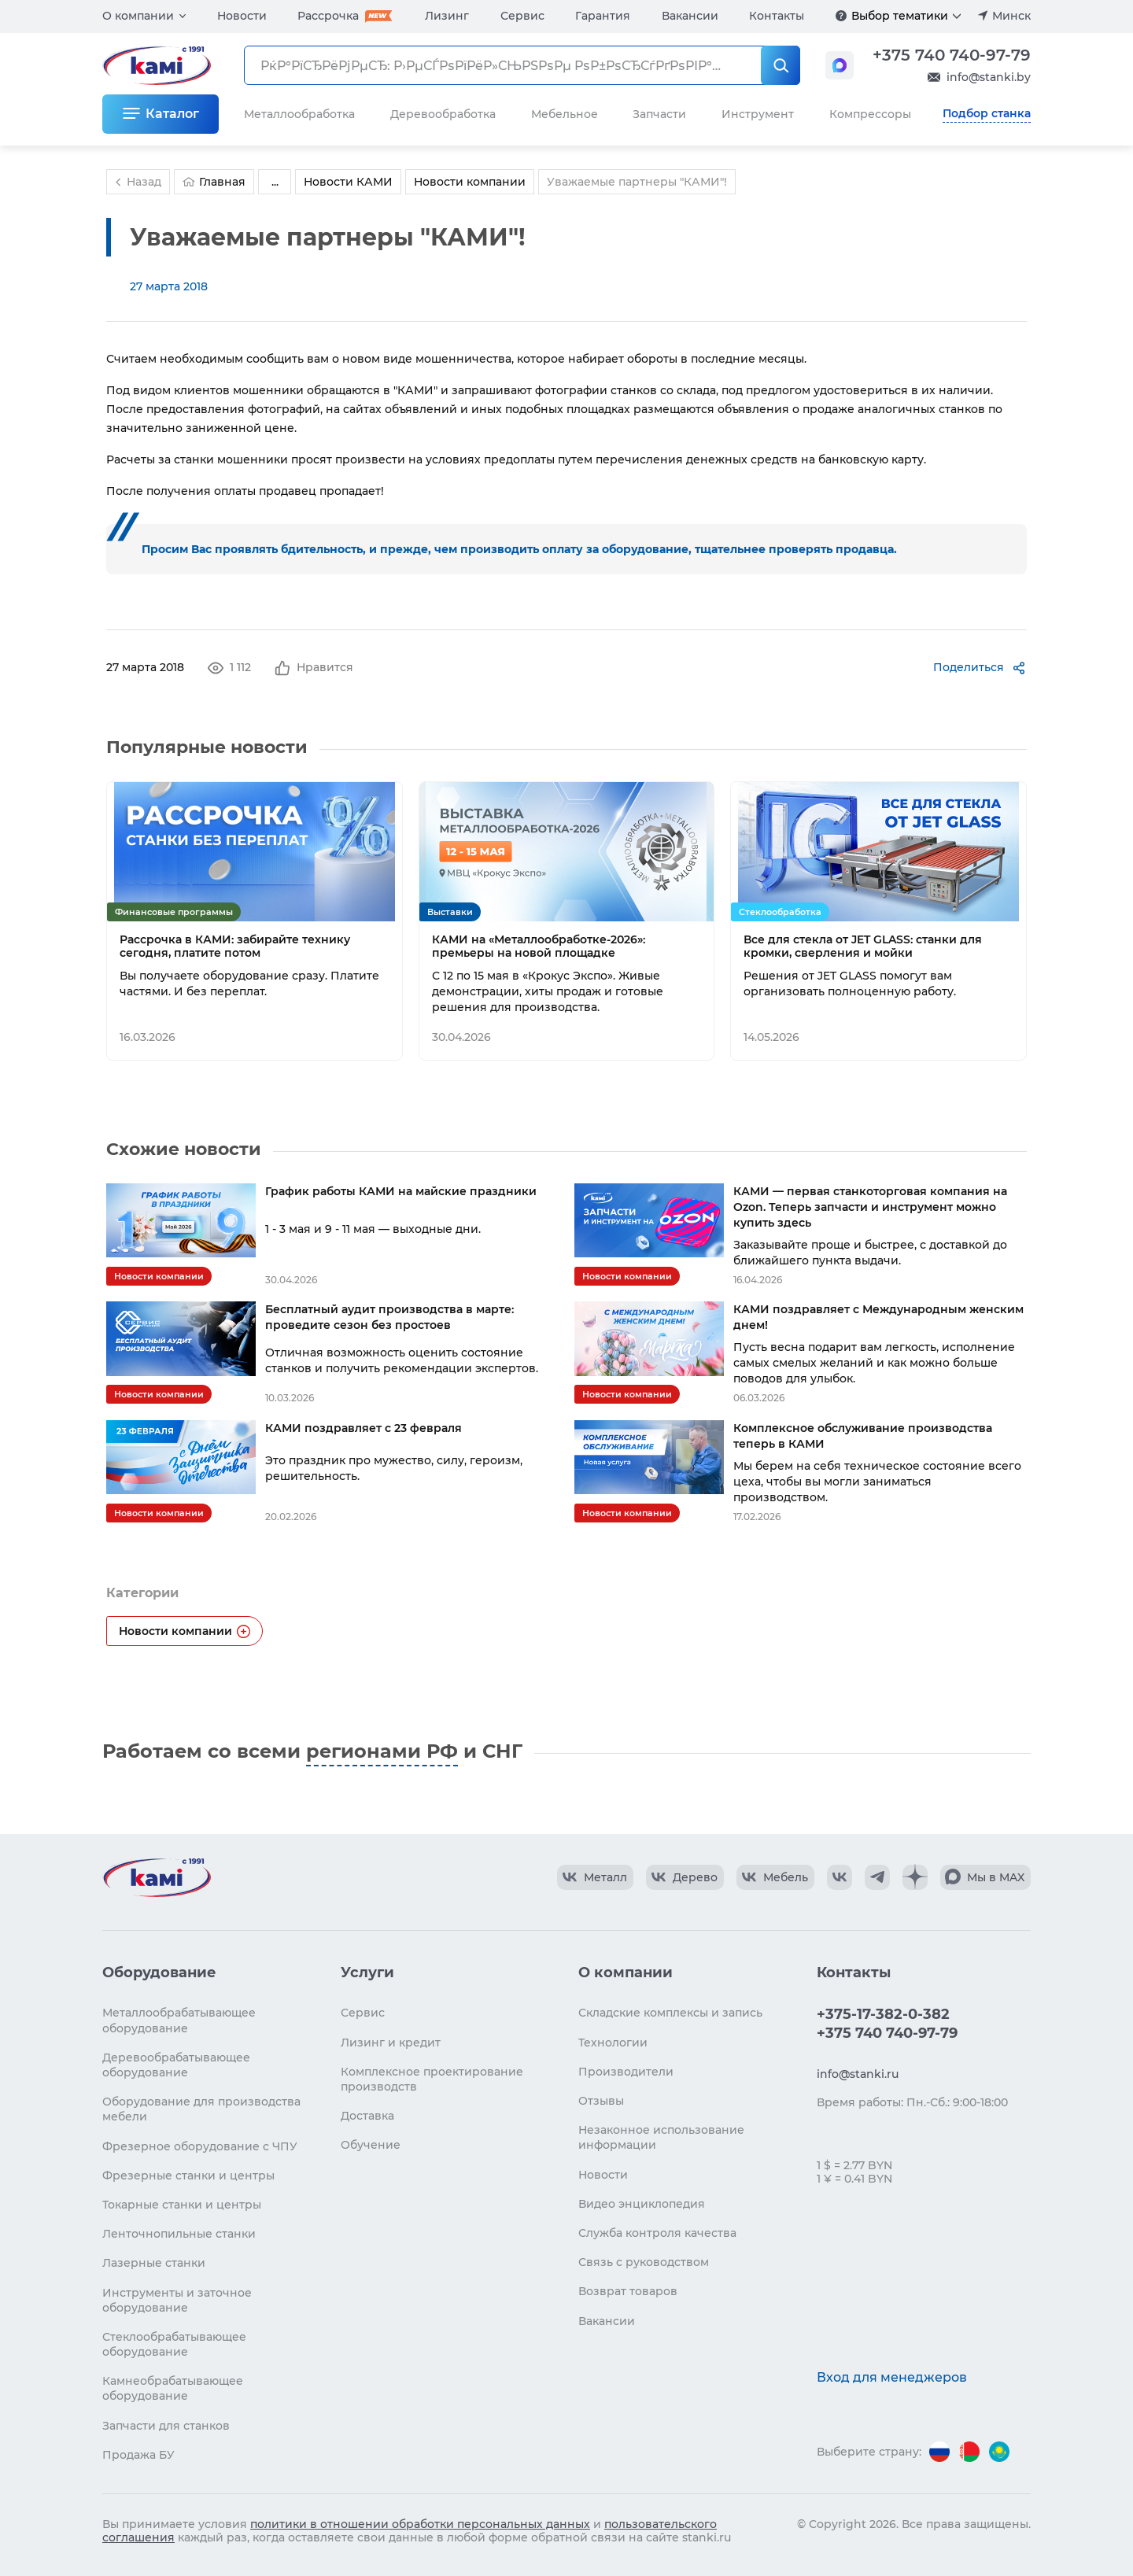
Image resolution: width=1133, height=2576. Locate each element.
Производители (626, 2072)
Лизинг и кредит (391, 2042)
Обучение (370, 2145)
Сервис (522, 16)
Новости (242, 16)
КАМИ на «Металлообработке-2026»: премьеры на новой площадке (538, 946)
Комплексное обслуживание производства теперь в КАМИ (862, 1436)
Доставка (367, 2116)
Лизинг (447, 16)
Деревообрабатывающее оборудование (176, 2065)
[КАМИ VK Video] (595, 1877)
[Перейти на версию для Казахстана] (999, 2451)
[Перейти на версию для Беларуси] (969, 2451)
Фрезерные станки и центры (188, 2175)
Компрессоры (870, 114)
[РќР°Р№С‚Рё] (780, 65)
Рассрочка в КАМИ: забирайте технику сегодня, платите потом (235, 946)
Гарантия (602, 16)
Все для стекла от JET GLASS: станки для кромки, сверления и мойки (863, 946)
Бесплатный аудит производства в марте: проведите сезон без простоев (389, 1317)
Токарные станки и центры (181, 2205)
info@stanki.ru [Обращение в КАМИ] (858, 2074)
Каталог (172, 113)
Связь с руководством (643, 2262)
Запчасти (659, 114)
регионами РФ (382, 1751)
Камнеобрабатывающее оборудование (172, 2388)
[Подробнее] (841, 15)
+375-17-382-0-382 (883, 2014)
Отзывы (601, 2101)
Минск (1011, 16)
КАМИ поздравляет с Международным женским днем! (878, 1317)
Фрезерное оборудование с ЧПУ (199, 2146)
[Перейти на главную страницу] (156, 1877)
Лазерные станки (153, 2263)
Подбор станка (987, 113)
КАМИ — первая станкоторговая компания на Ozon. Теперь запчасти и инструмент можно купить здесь (870, 1207)
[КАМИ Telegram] (877, 1877)
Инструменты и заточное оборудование (177, 2300)
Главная (214, 182)
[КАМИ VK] (839, 1877)
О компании (138, 16)
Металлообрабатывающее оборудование (179, 2020)
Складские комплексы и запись (670, 2013)
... (275, 182)
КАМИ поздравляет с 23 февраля (363, 1428)
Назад (136, 182)
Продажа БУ (138, 2455)
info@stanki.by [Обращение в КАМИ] (989, 77)
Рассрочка (328, 16)
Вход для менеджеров (892, 2377)
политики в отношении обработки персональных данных (420, 2524)
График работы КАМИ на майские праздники (401, 1191)
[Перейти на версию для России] (939, 2451)
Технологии (613, 2042)
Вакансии (690, 16)
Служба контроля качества (657, 2233)
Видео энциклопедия (641, 2204)
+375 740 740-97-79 (952, 55)
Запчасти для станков (166, 2426)
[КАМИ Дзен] (915, 1877)
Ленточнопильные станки (179, 2234)
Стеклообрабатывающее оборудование (174, 2344)
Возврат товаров (627, 2291)
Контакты (776, 16)
